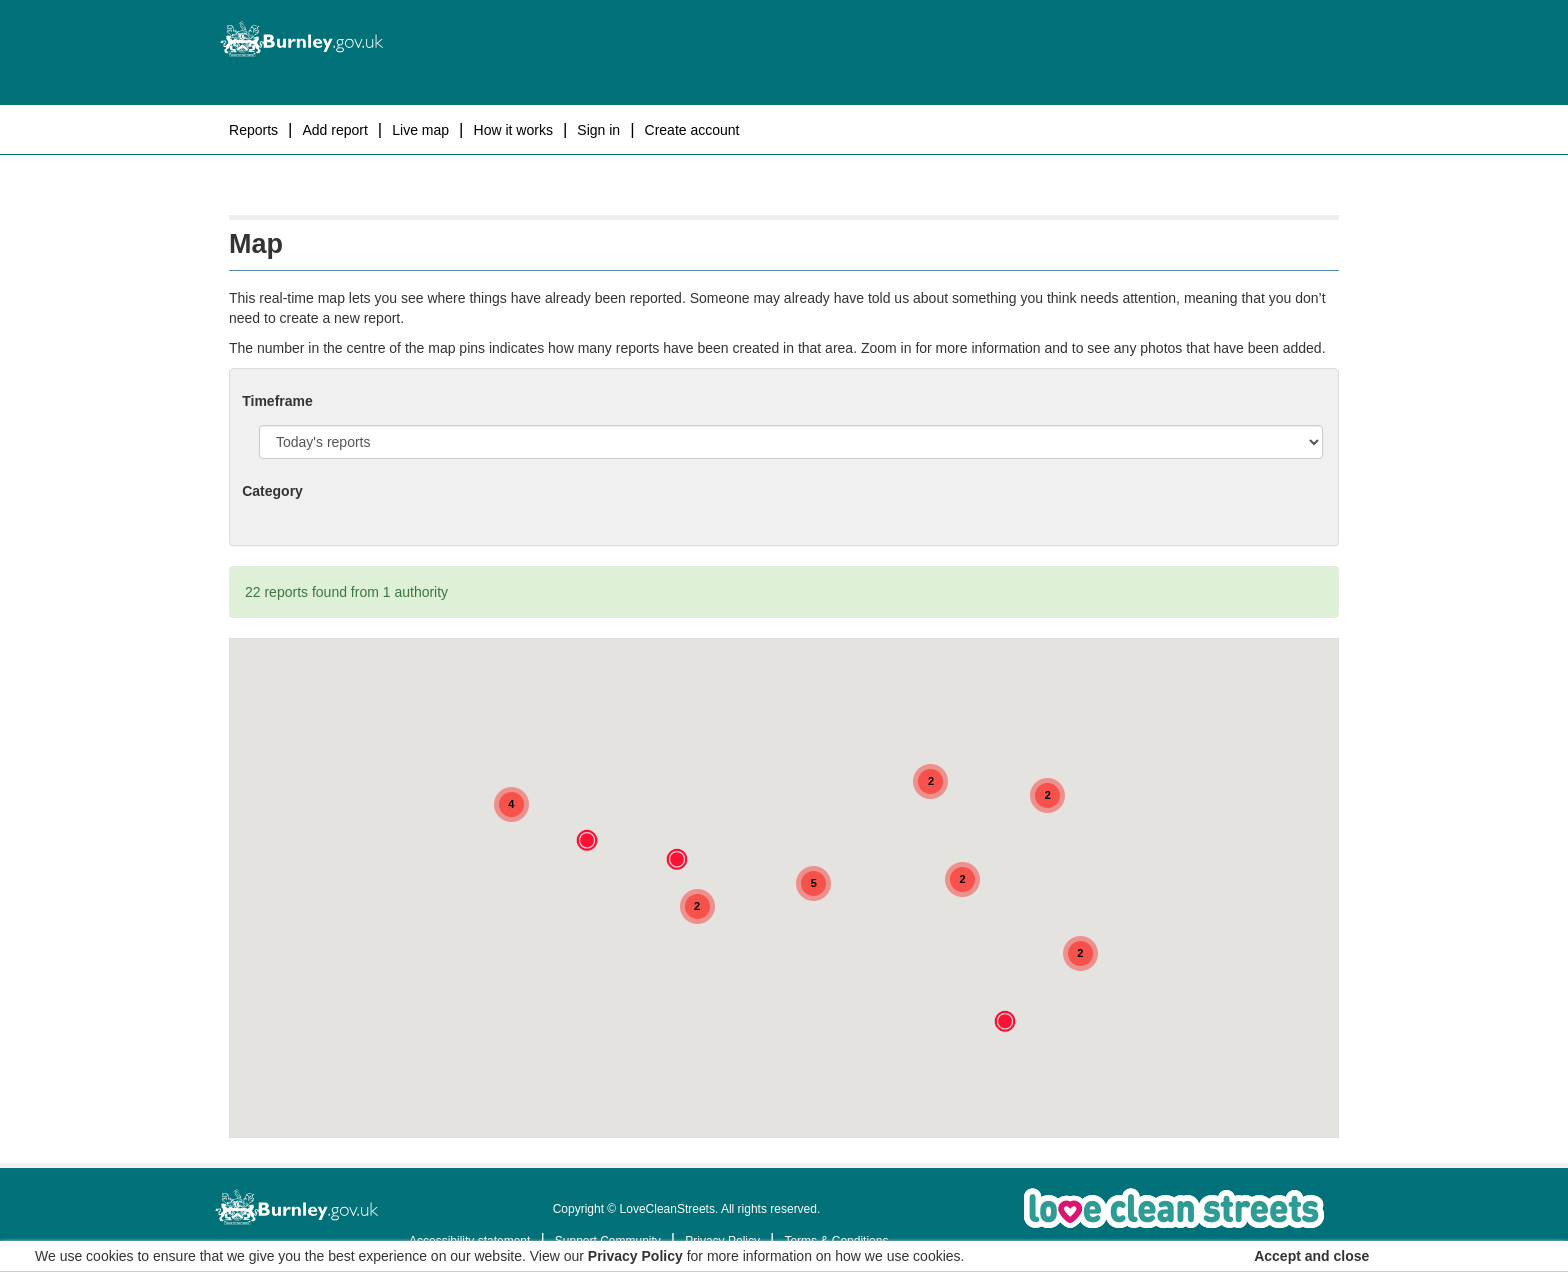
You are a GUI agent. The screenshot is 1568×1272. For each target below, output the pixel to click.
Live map (420, 130)
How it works (513, 130)
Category (272, 491)
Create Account (692, 130)
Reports (253, 130)
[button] (677, 859)
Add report (334, 130)
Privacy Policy (635, 1256)
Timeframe (277, 401)
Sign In (598, 130)
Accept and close (1311, 1256)
